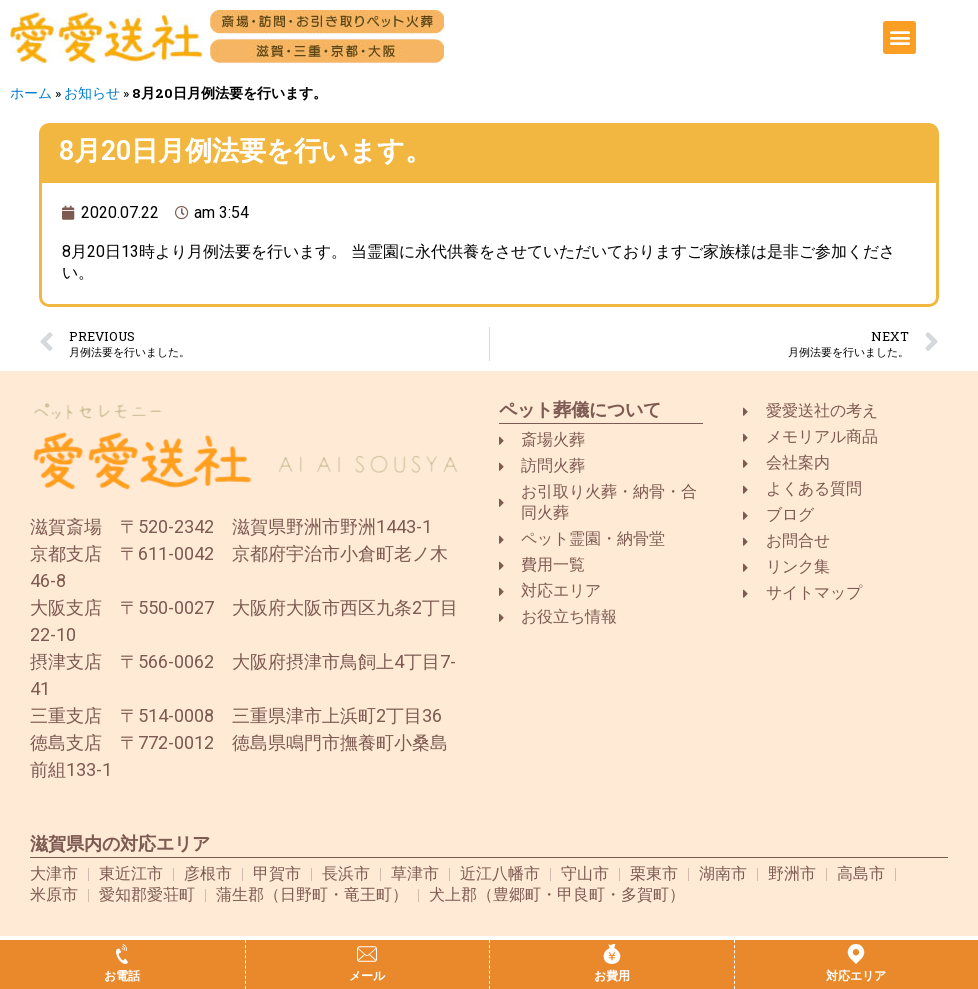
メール (367, 976)
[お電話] (122, 954)
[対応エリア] (856, 954)
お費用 (612, 976)
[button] (899, 37)
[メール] (367, 954)
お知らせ (92, 93)
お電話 (122, 976)
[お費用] (612, 954)
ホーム (31, 93)
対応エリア (856, 976)
